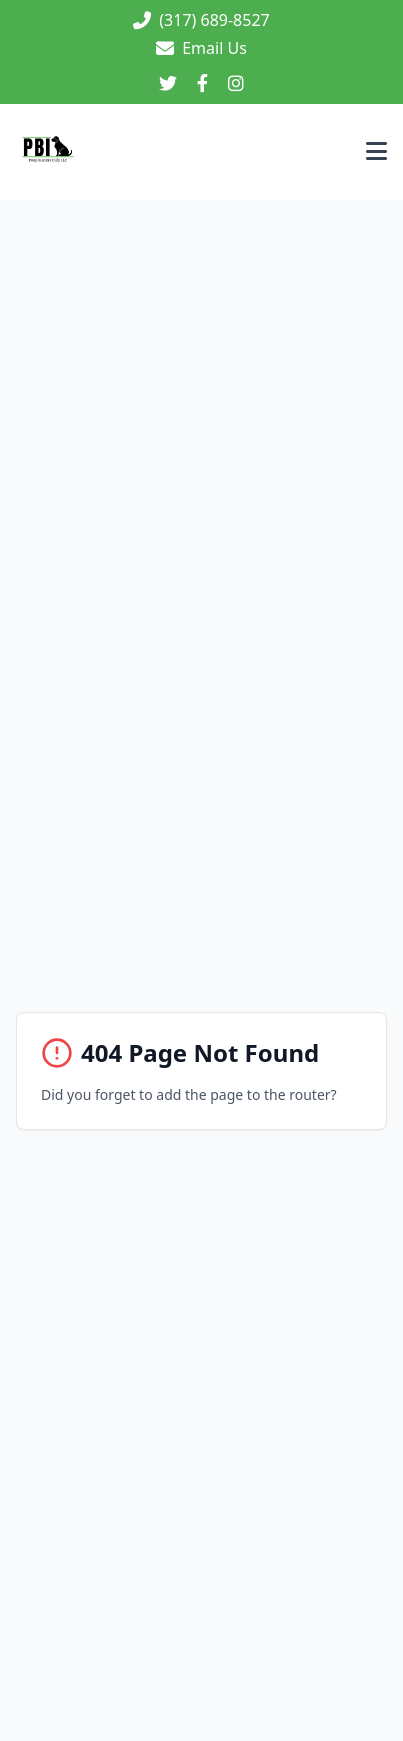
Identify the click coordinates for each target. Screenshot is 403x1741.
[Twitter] (168, 84)
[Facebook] (202, 84)
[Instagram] (236, 84)
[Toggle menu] (376, 152)
